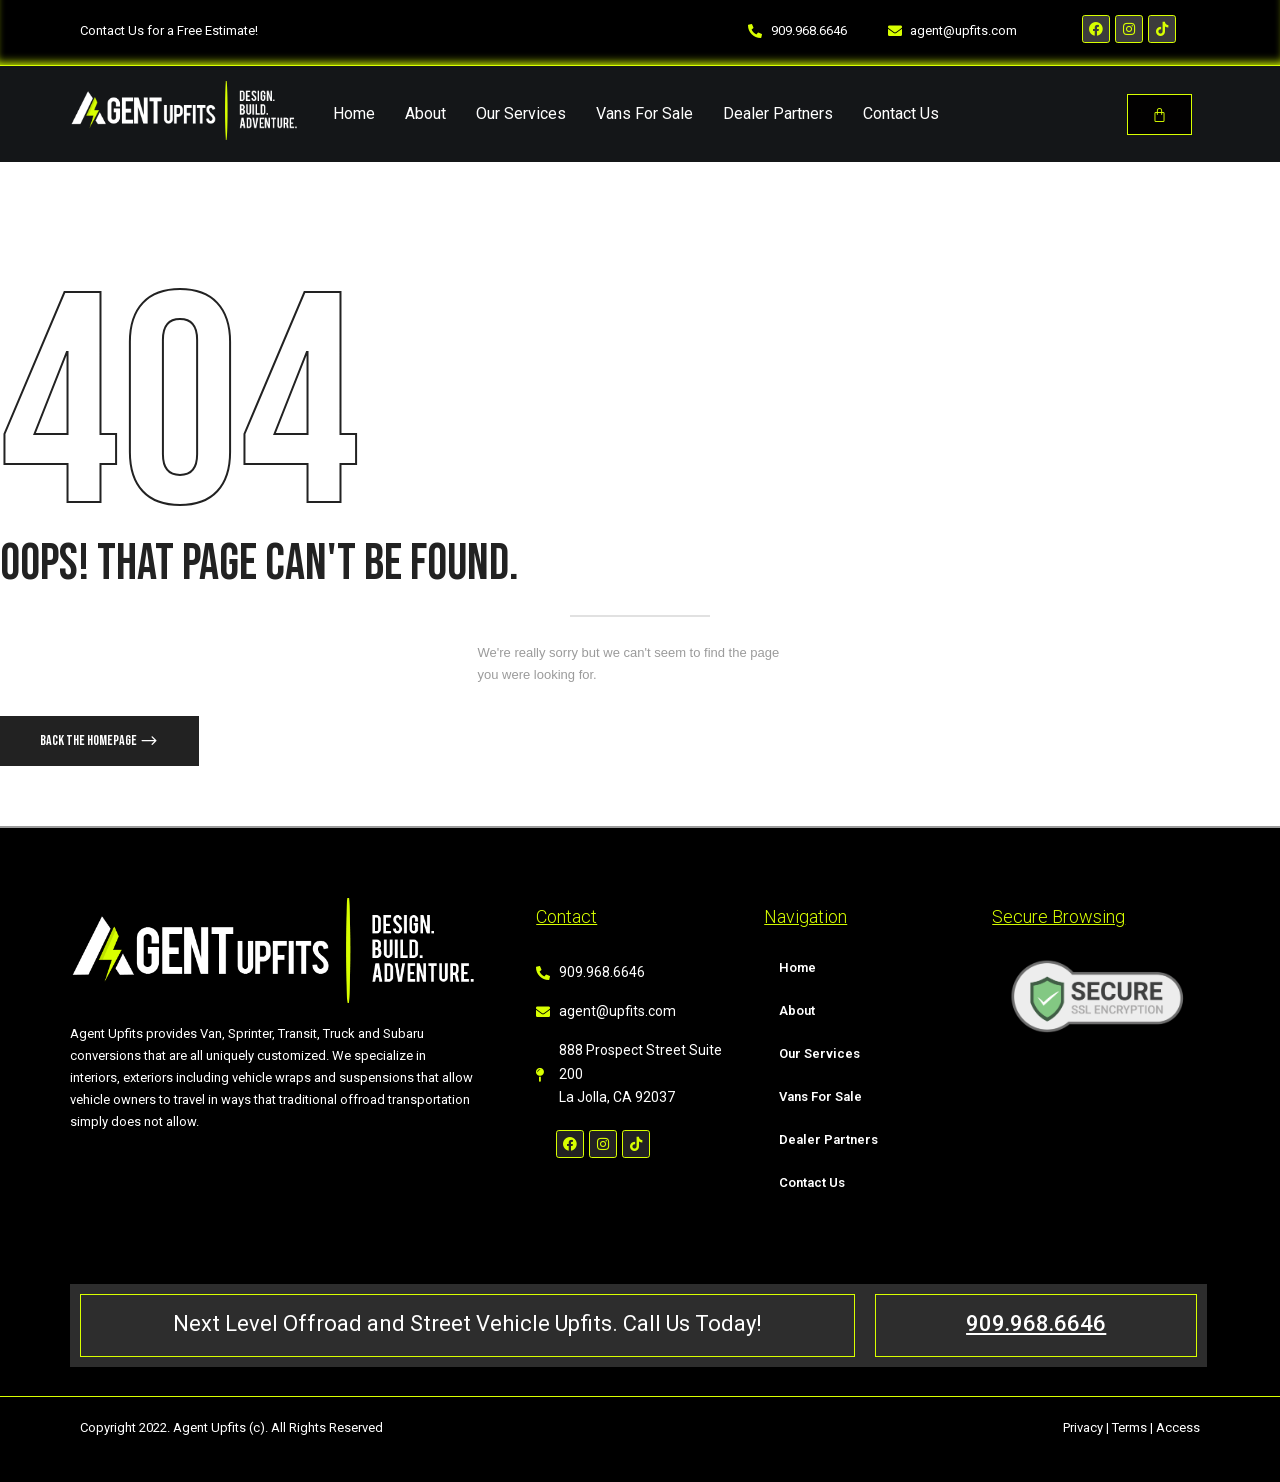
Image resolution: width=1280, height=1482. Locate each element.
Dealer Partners (778, 113)
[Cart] (1159, 114)
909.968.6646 (1036, 1323)
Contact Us (901, 113)
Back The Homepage (89, 740)
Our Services (521, 113)
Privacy (1083, 1427)
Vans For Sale (644, 113)
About (425, 113)
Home (354, 113)
